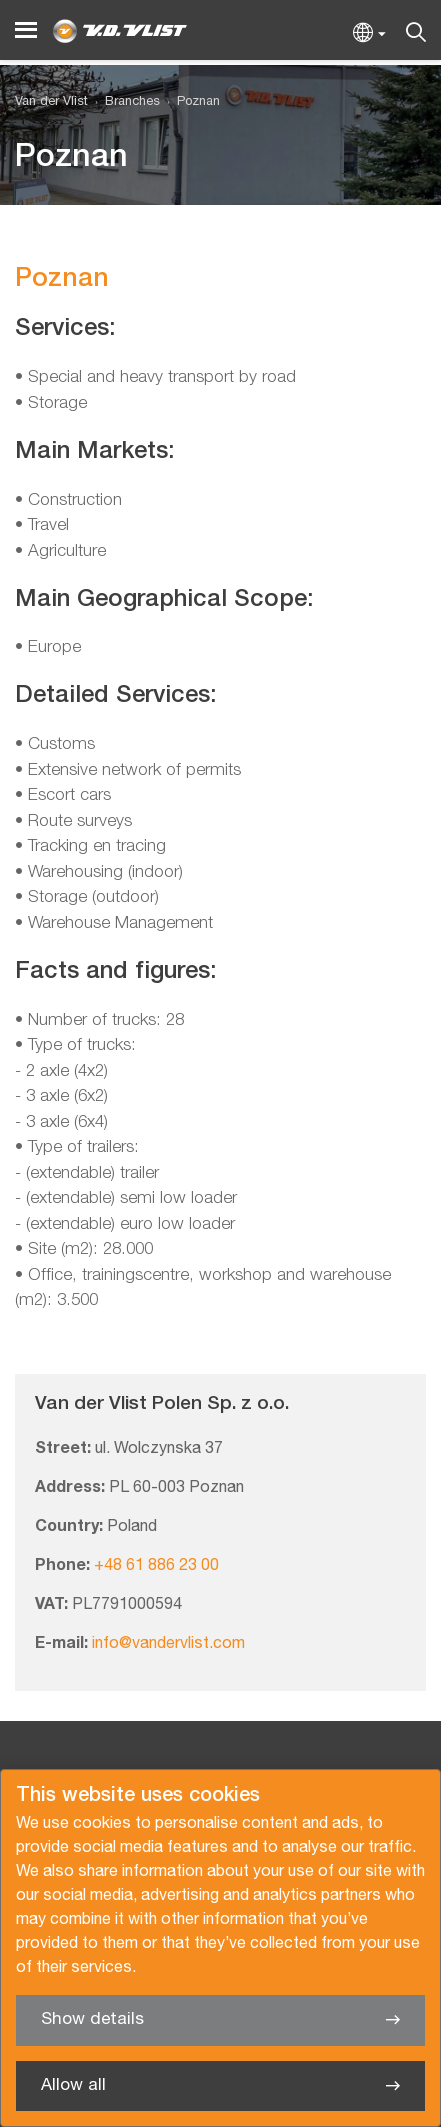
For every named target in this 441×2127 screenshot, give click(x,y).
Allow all (73, 2085)
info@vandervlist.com (168, 1644)
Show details (92, 2019)
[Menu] (26, 30)
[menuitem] (124, 102)
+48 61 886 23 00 (156, 1566)
